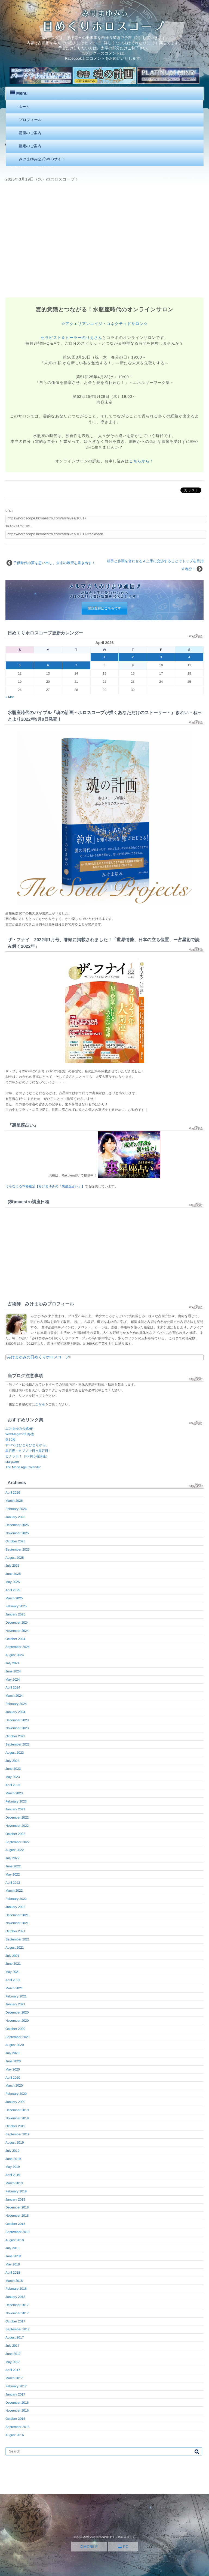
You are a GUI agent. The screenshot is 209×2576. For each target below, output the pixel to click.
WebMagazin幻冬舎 (19, 1434)
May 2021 (12, 1972)
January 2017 (15, 2394)
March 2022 (14, 1890)
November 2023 (17, 1728)
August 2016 (14, 2435)
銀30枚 (10, 1440)
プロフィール (30, 120)
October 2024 (15, 1639)
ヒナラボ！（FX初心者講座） (27, 1456)
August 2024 (14, 1655)
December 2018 (17, 2207)
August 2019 (14, 2142)
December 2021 (17, 1915)
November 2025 (17, 1533)
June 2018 (13, 2256)
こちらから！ (141, 461)
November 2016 (17, 2410)
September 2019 (17, 2134)
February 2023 (16, 1801)
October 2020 (15, 2029)
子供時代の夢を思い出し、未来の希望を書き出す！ (54, 563)
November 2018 (17, 2215)
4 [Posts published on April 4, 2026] (189, 657)
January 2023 (15, 1809)
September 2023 (17, 1744)
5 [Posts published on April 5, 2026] (20, 665)
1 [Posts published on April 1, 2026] (105, 657)
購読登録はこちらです (104, 608)
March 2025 (14, 1598)
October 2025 (15, 1541)
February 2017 (16, 2386)
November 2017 (17, 2313)
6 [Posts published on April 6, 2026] (48, 665)
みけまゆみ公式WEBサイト (42, 159)
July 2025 (12, 1565)
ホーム (24, 107)
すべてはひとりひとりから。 (27, 1445)
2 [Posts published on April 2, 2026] (133, 657)
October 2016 (15, 2419)
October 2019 (15, 2126)
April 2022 (12, 1883)
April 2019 (12, 2175)
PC (123, 2546)
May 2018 (12, 2264)
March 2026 (14, 1501)
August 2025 (14, 1558)
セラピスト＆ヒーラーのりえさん (72, 337)
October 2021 (15, 1931)
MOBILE (89, 2546)
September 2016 (17, 2427)
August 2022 (14, 1850)
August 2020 (14, 2045)
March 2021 (14, 1988)
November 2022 (17, 1826)
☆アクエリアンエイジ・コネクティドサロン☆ (104, 323)
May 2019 (12, 2167)
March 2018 (14, 2281)
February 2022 (16, 1899)
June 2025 (13, 1574)
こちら (40, 1404)
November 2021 (17, 1923)
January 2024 (15, 1712)
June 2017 (13, 2354)
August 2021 (14, 1947)
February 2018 (16, 2289)
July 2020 (12, 2053)
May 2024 (12, 1679)
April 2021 (12, 1980)
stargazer (12, 1462)
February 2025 (16, 1606)
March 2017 (14, 2378)
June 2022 (13, 1866)
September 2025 (17, 1549)
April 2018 (12, 2272)
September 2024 (17, 1647)
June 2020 (13, 2061)
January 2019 (15, 2199)
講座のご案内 (30, 133)
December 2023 (17, 1720)
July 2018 (12, 2248)
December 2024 (17, 1622)
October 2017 (15, 2321)
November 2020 (17, 2021)
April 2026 (12, 1492)
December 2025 (17, 1525)
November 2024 (17, 1631)
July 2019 (12, 2151)
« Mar (9, 697)
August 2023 (14, 1753)
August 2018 (14, 2240)
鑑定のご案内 (30, 146)
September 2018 (17, 2232)
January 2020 (15, 2102)
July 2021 (12, 1956)
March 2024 (14, 1696)
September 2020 (17, 2037)
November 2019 (17, 2118)
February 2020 (16, 2094)
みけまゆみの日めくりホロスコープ (38, 1357)
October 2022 (15, 1834)
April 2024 (12, 1687)
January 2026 (15, 1517)
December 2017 (17, 2305)
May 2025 (12, 1582)
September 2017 (17, 2329)
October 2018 (15, 2224)
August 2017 (14, 2337)
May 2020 (12, 2069)
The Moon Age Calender (23, 1467)
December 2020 (17, 2012)
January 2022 (15, 1907)
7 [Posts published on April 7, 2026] (76, 665)
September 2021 (17, 1939)
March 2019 (14, 2183)
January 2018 (15, 2297)
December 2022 (17, 1817)
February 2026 (16, 1509)
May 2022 (12, 1874)
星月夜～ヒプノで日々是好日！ (28, 1451)
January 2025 (15, 1614)
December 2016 (17, 2403)
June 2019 (13, 2159)
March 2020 (14, 2085)
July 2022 (12, 1858)
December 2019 (17, 2110)
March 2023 (14, 1793)
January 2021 (15, 2004)
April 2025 (12, 1590)
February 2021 (16, 1996)
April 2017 (12, 2370)
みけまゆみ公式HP (19, 1429)
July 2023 (12, 1761)
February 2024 (16, 1704)
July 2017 (12, 2346)
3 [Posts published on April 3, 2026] (161, 657)
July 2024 (12, 1663)
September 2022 (17, 1842)
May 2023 (12, 1777)
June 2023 (13, 1769)
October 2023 (15, 1736)
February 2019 (16, 2191)
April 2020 (12, 2078)
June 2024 (13, 1671)
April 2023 (12, 1785)
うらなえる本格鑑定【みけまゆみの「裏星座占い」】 (45, 1186)
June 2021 (13, 1964)
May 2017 (12, 2362)
